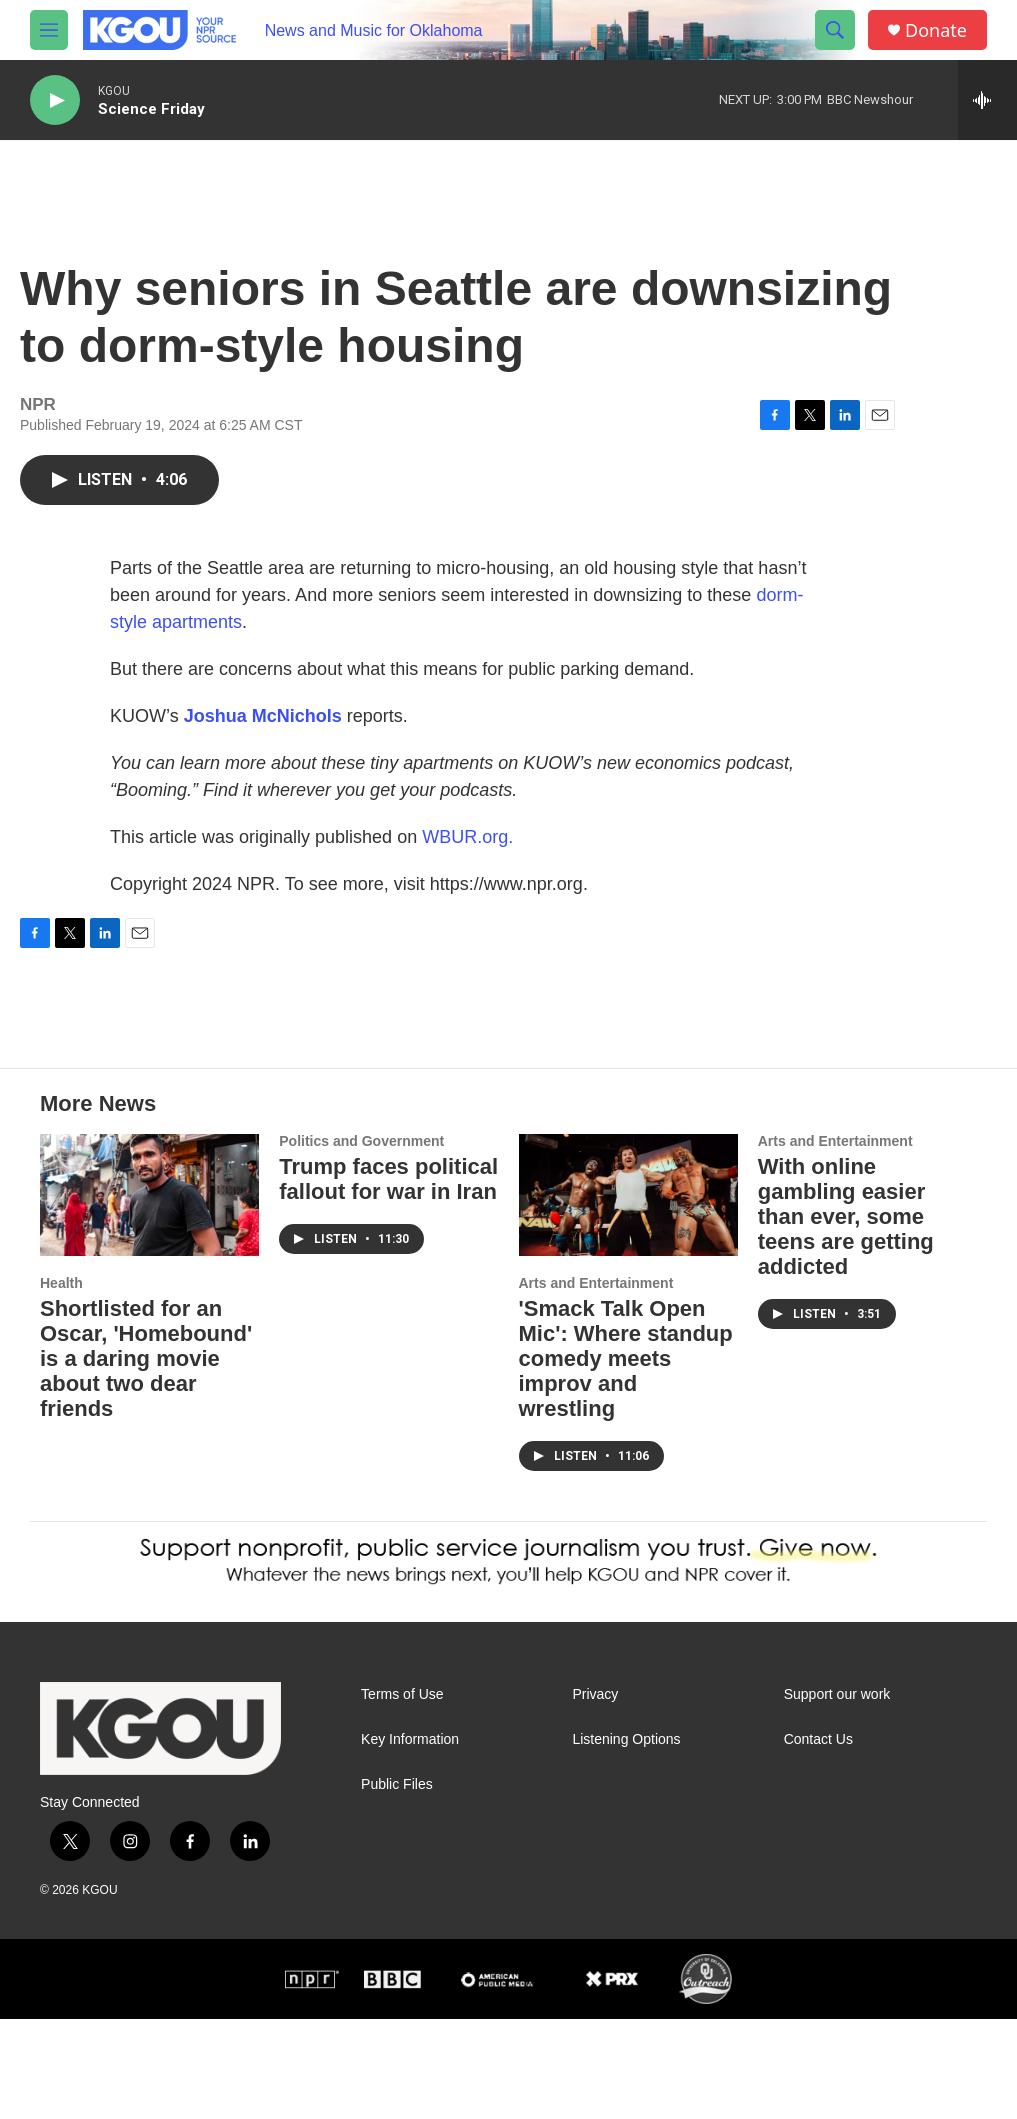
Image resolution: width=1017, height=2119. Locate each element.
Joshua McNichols (263, 736)
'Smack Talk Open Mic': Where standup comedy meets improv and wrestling (626, 1458)
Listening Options (626, 1839)
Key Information (410, 1839)
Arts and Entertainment (596, 1383)
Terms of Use (402, 1794)
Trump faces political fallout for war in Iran (388, 1279)
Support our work (837, 1794)
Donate (936, 30)
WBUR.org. (467, 857)
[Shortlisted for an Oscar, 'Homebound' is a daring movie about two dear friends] (149, 1295)
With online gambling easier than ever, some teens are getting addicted (846, 1316)
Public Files (397, 1884)
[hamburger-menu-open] (49, 30)
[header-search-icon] (835, 30)
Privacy (595, 1794)
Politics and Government (361, 1241)
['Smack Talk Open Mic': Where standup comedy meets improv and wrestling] (628, 1295)
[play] (55, 100)
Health (61, 1383)
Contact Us (818, 1839)
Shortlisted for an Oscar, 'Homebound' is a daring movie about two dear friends (146, 1458)
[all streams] (987, 100)
